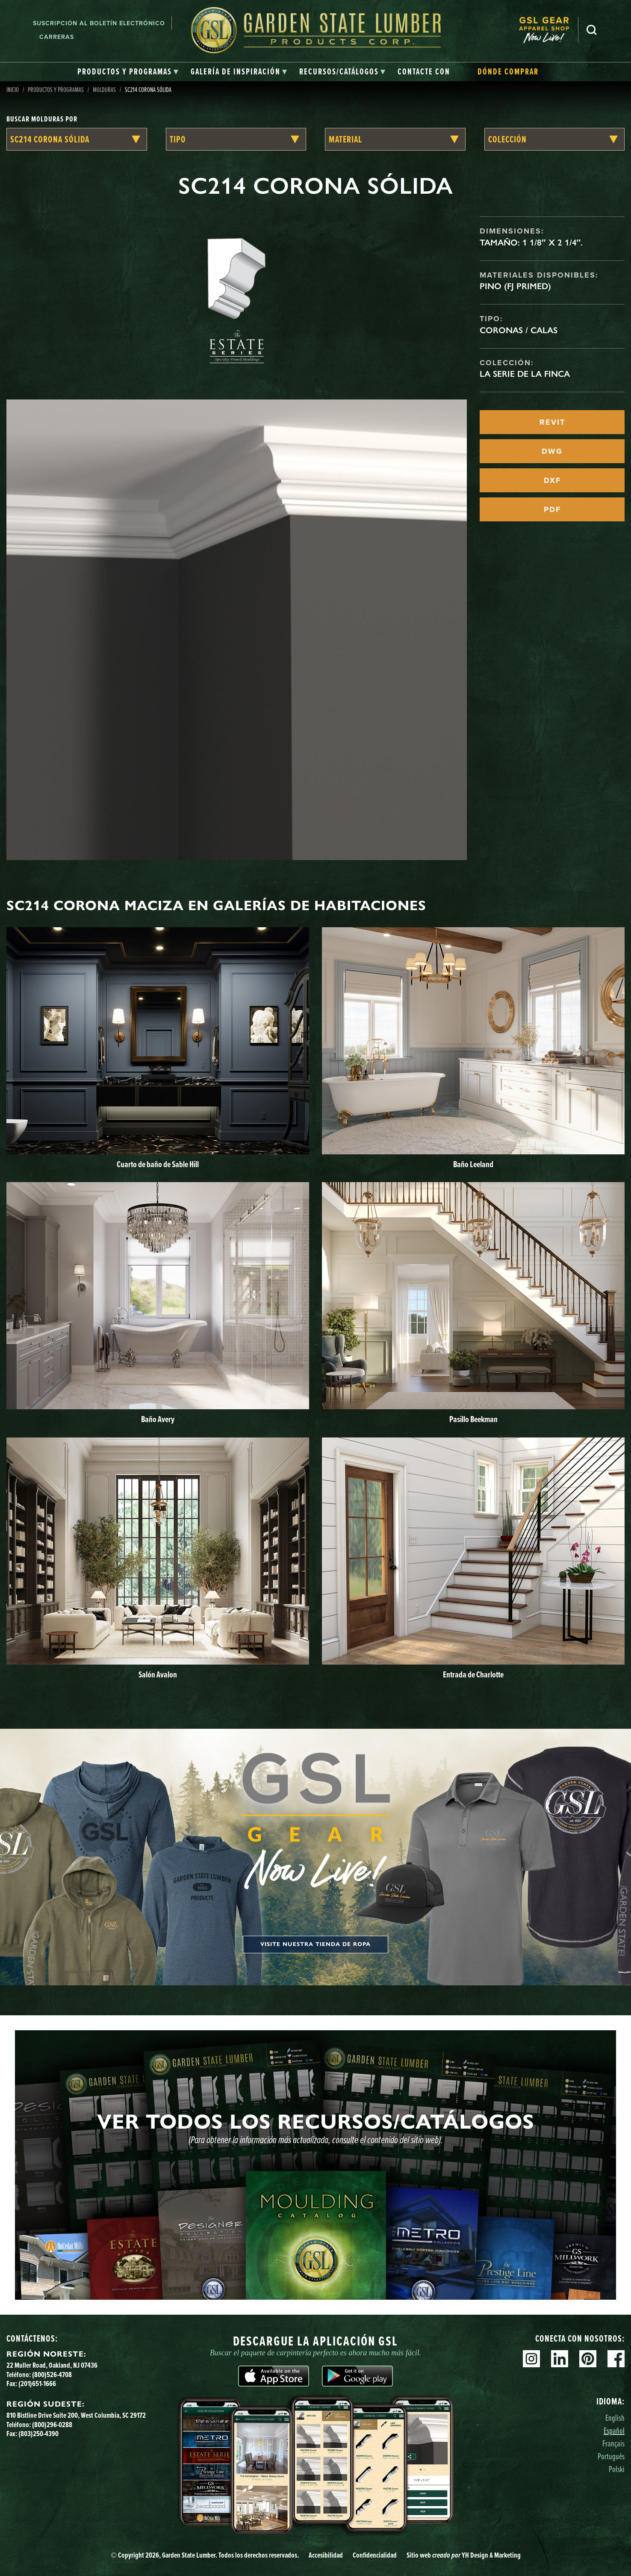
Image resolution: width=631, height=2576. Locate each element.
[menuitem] (548, 30)
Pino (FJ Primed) (515, 286)
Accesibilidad (326, 2554)
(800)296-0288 (52, 2424)
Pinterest (587, 2358)
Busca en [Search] (592, 30)
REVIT (552, 422)
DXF (552, 480)
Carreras (56, 37)
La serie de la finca (525, 374)
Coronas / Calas (518, 330)
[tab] (128, 71)
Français (613, 2443)
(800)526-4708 (52, 2374)
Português (611, 2456)
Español (614, 2430)
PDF (552, 509)
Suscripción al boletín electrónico (99, 23)
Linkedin (559, 2358)
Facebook (616, 2358)
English (615, 2417)
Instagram (531, 2358)
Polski (617, 2469)
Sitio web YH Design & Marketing (464, 2554)
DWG (552, 451)
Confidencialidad (375, 2554)
